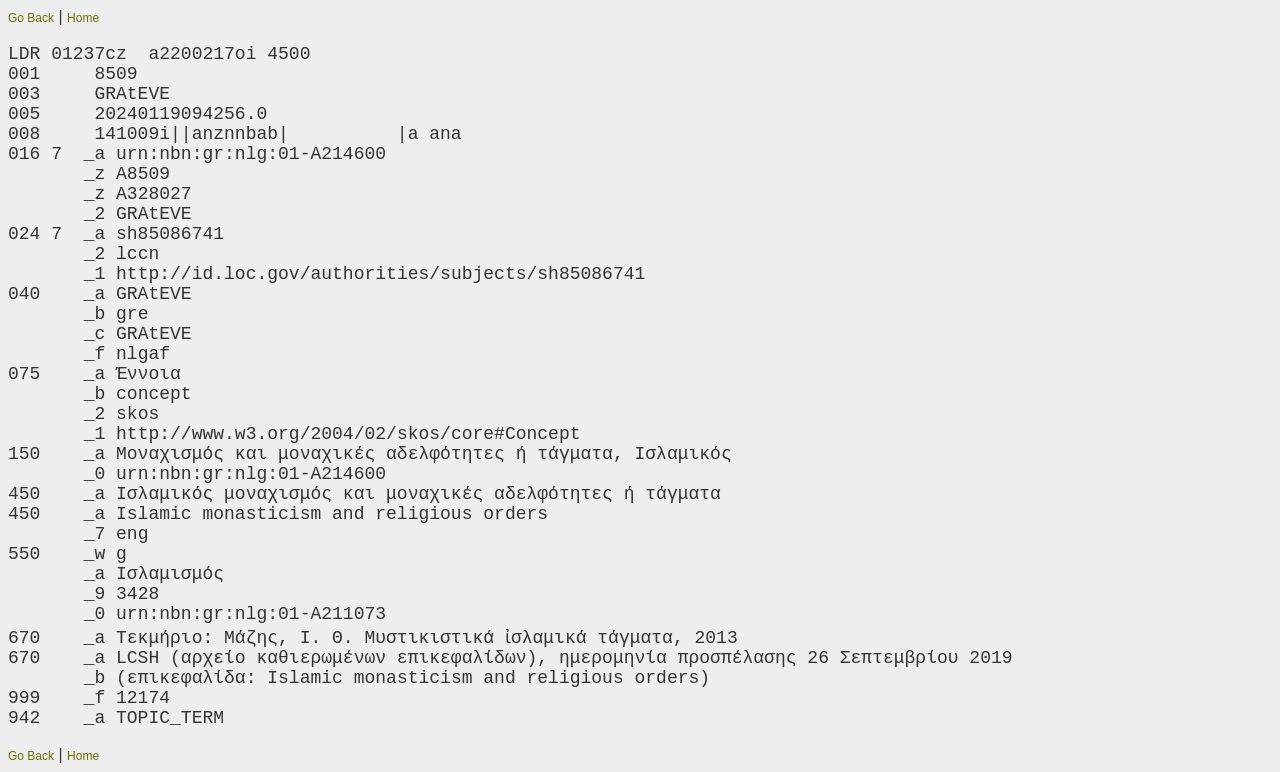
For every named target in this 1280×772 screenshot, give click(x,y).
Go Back (31, 18)
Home (83, 18)
